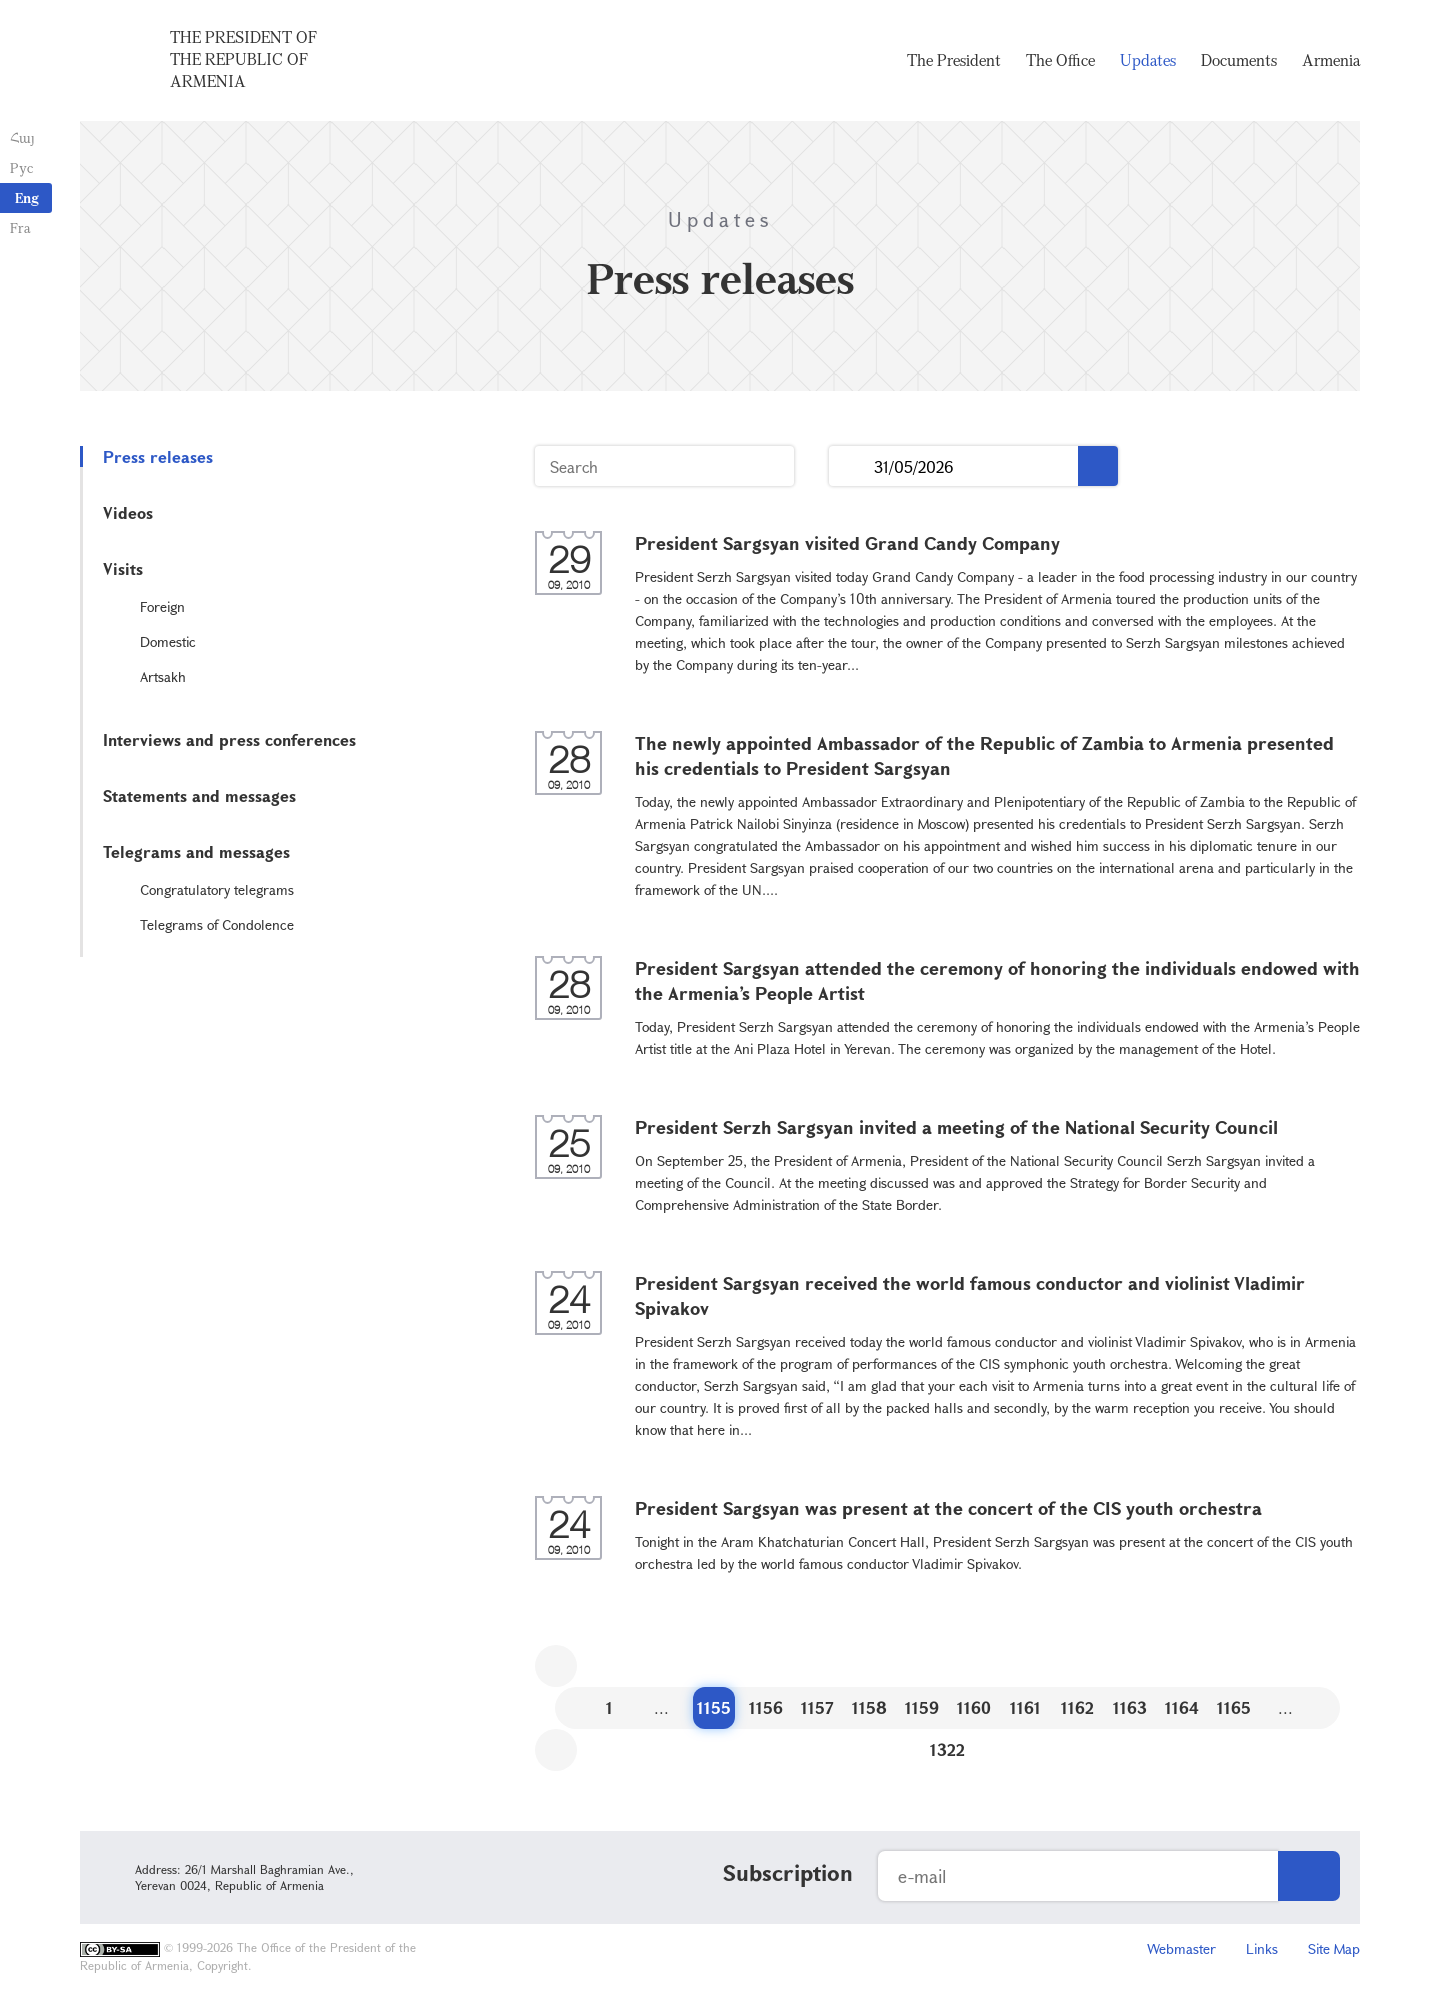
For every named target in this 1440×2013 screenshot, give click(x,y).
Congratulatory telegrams (217, 889)
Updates (1148, 60)
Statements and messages (199, 795)
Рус (21, 167)
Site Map (1334, 1948)
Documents (1239, 60)
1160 (974, 1707)
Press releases (158, 456)
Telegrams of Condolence (217, 924)
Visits (123, 568)
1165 (1234, 1707)
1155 (714, 1707)
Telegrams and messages (196, 851)
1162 (1077, 1707)
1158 (869, 1707)
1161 (1025, 1707)
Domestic (168, 641)
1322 (947, 1749)
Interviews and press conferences (229, 739)
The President (954, 60)
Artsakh (163, 676)
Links (1262, 1948)
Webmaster (1181, 1948)
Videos (128, 512)
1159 (922, 1707)
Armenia (1331, 60)
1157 (817, 1707)
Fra (20, 227)
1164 (1182, 1707)
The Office (1060, 60)
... (851, 466)
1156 (766, 1707)
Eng (27, 197)
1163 (1130, 1707)
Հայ (22, 137)
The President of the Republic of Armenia (243, 59)
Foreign (162, 606)
